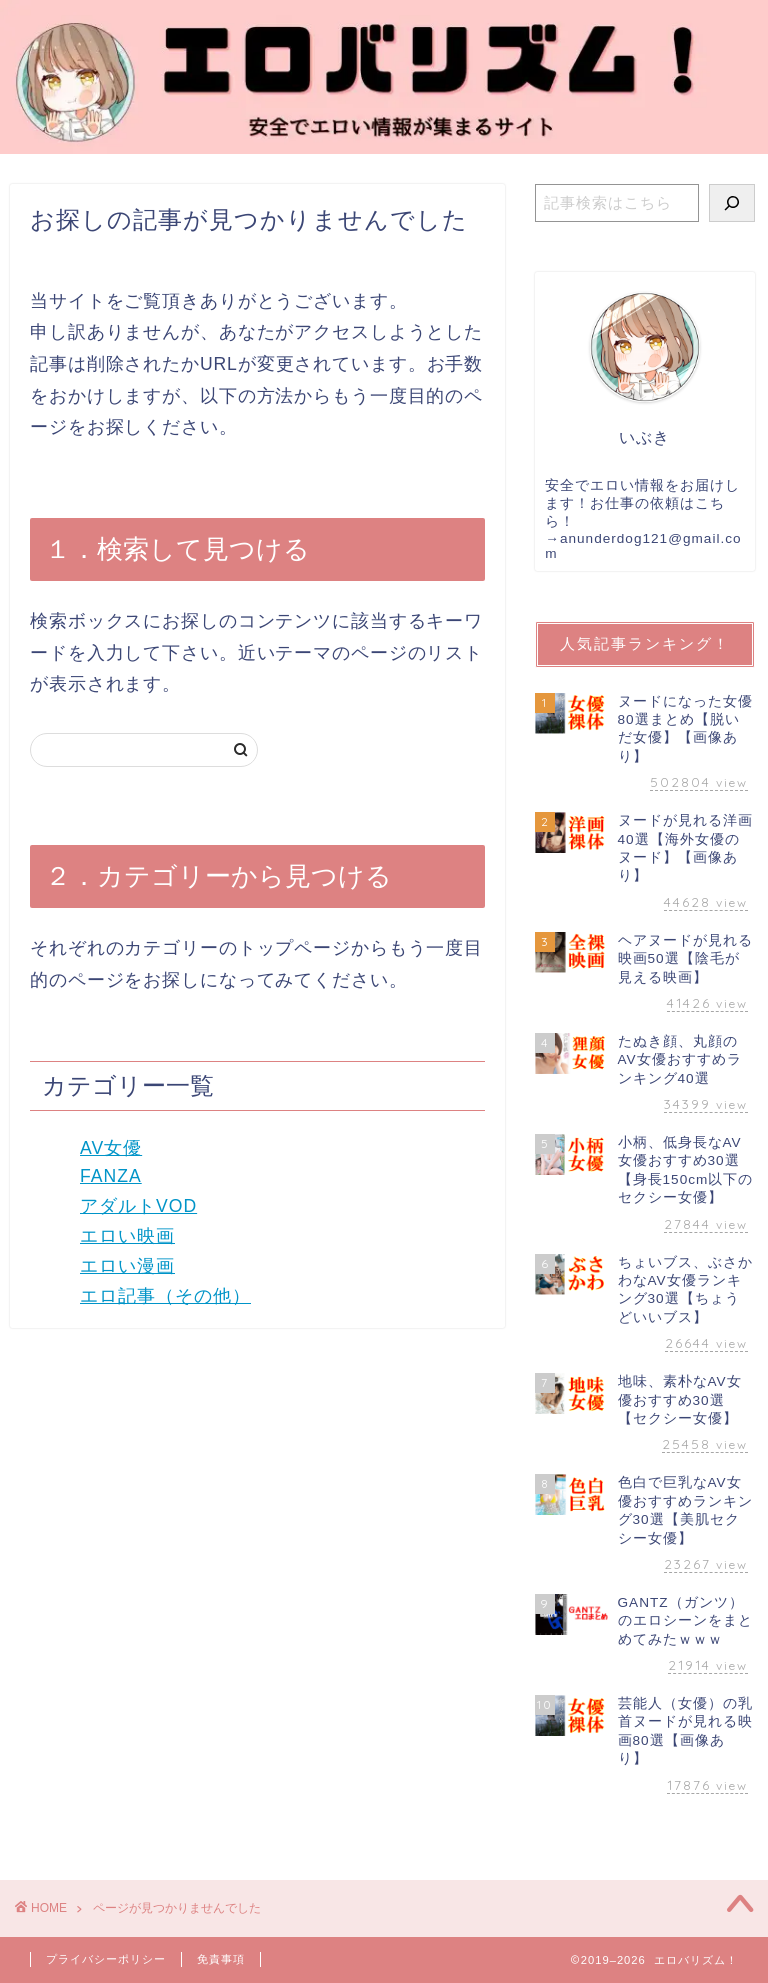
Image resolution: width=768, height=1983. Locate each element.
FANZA (111, 1176)
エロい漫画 (127, 1266)
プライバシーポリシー (106, 1959)
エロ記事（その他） (165, 1296)
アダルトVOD (138, 1206)
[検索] (732, 203)
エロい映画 (127, 1236)
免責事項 (221, 1959)
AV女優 (111, 1148)
